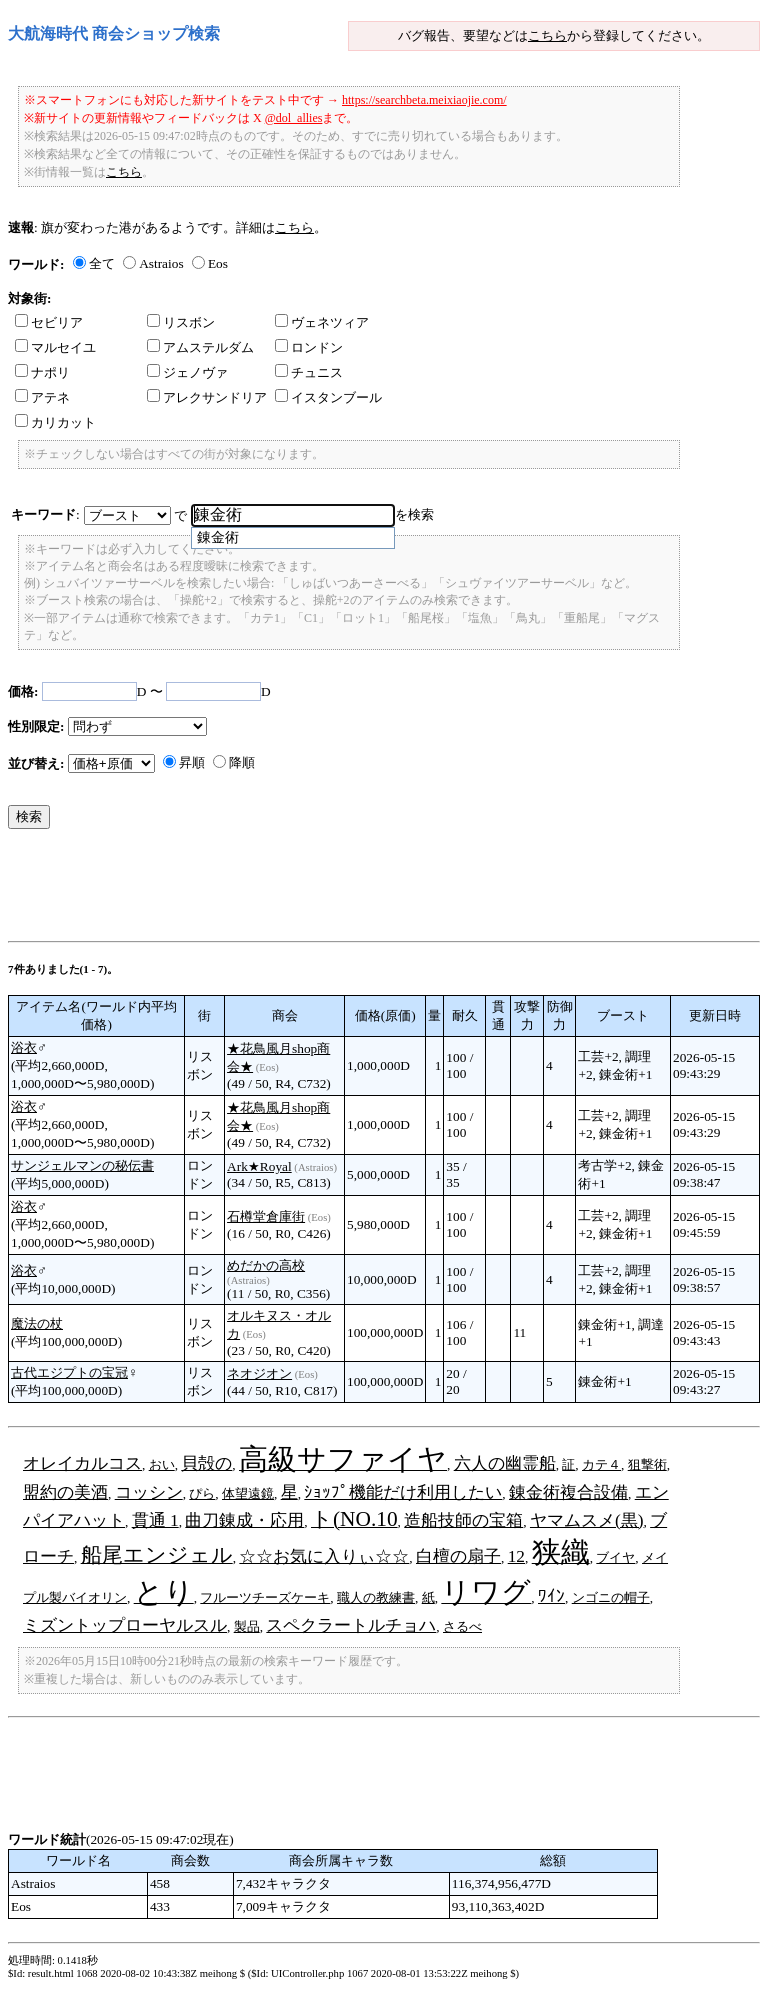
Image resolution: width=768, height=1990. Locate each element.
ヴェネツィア (322, 322)
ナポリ (42, 372)
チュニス (309, 372)
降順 (242, 762)
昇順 (192, 762)
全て (102, 263)
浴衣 (24, 1047)
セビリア (49, 322)
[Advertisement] (372, 890)
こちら (547, 35)
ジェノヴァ (187, 372)
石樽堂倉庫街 (266, 1216)
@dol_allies (294, 118)
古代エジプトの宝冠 (69, 1372)
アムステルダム (200, 347)
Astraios (161, 263)
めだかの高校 (266, 1265)
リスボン (181, 322)
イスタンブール (328, 397)
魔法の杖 (37, 1323)
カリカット (55, 422)
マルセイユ (55, 347)
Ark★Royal (259, 1166)
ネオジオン (259, 1373)
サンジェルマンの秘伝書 (82, 1165)
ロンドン (309, 347)
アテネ (42, 397)
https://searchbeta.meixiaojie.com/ (424, 100)
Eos (218, 263)
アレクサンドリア (207, 397)
